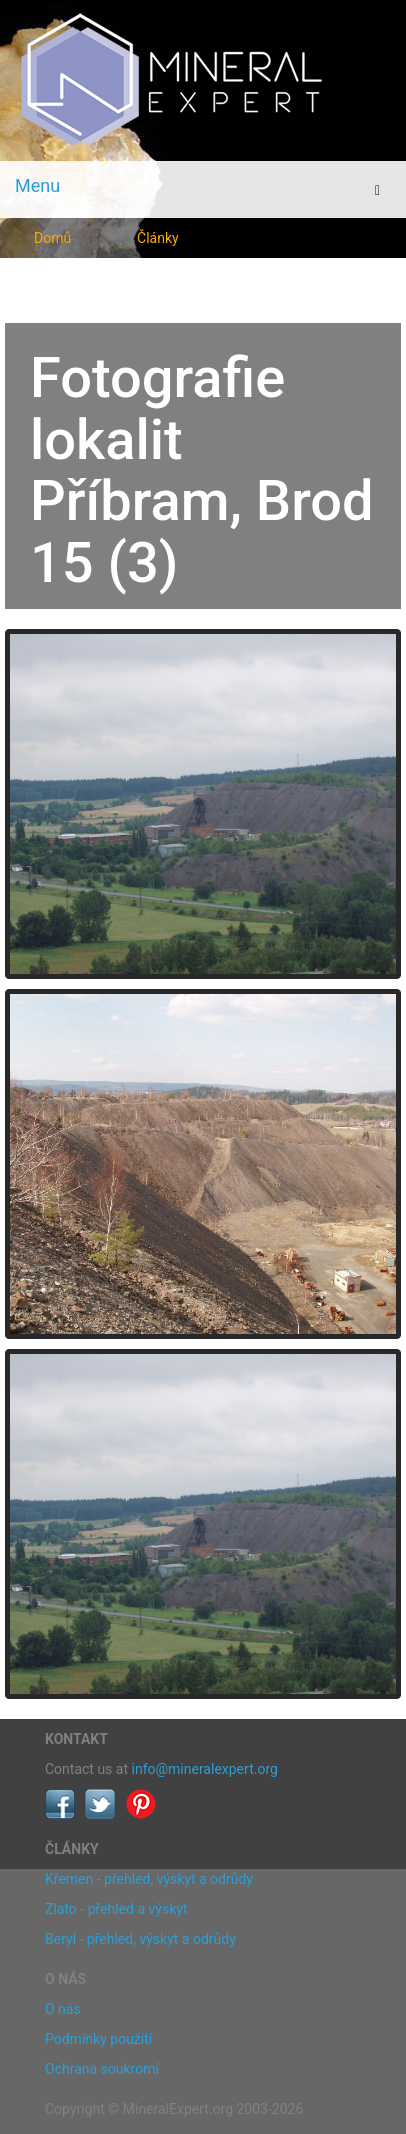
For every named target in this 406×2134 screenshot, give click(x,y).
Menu (37, 185)
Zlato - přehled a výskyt (116, 1909)
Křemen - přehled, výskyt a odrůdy (149, 1879)
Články (158, 238)
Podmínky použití (98, 2039)
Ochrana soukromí (102, 2069)
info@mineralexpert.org (205, 1769)
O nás (63, 2009)
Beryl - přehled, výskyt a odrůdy (140, 1939)
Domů (52, 238)
